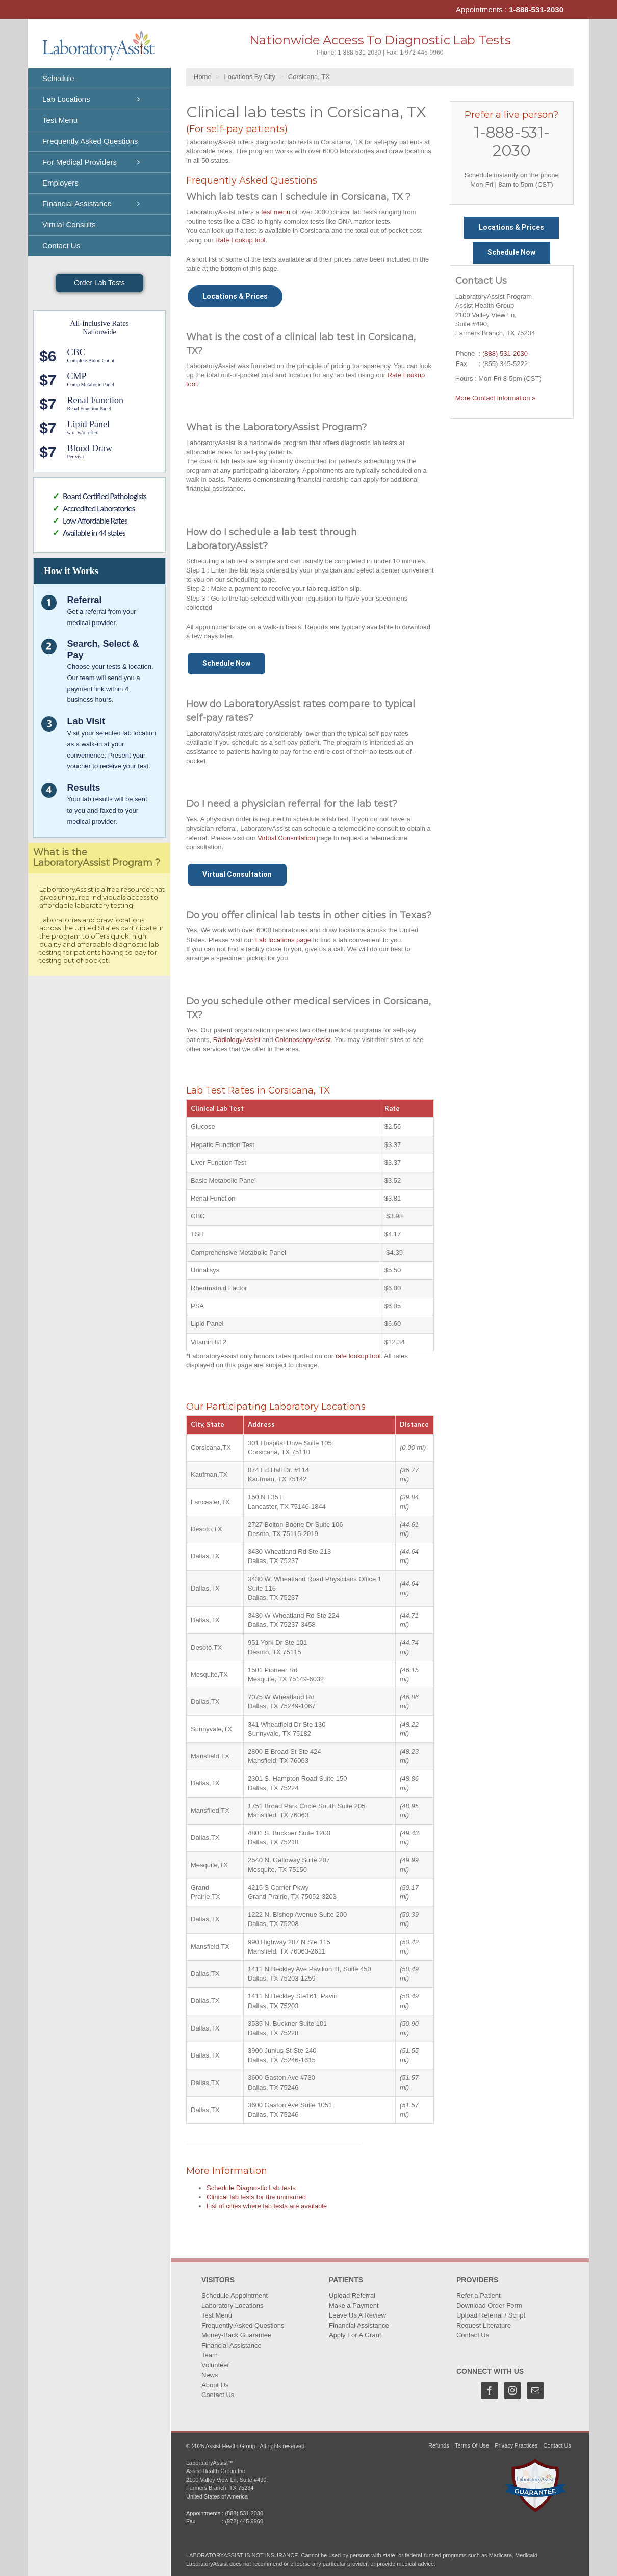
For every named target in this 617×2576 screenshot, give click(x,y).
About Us (214, 2385)
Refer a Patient (478, 2295)
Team (209, 2355)
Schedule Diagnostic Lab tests (251, 2188)
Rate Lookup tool (240, 240)
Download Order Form (489, 2305)
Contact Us (217, 2395)
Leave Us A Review (357, 2315)
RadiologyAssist (237, 1040)
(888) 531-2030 (505, 353)
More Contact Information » (495, 398)
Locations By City (249, 77)
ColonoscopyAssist (303, 1040)
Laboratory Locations (232, 2305)
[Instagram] (512, 2390)
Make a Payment (354, 2305)
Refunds (438, 2445)
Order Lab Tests (99, 283)
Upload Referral (352, 2295)
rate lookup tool (358, 1356)
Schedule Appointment (234, 2295)
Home (203, 77)
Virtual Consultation (286, 838)
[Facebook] (489, 2390)
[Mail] (535, 2390)
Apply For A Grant (355, 2335)
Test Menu (216, 2315)
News (209, 2375)
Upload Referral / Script (490, 2315)
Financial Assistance (231, 2345)
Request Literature (483, 2325)
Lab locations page (283, 940)
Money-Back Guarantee (236, 2335)
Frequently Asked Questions (243, 2325)
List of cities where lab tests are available (267, 2206)
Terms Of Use (472, 2445)
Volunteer (215, 2365)
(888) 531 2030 (244, 2513)
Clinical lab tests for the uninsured (256, 2197)
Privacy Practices (516, 2445)
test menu (275, 212)
